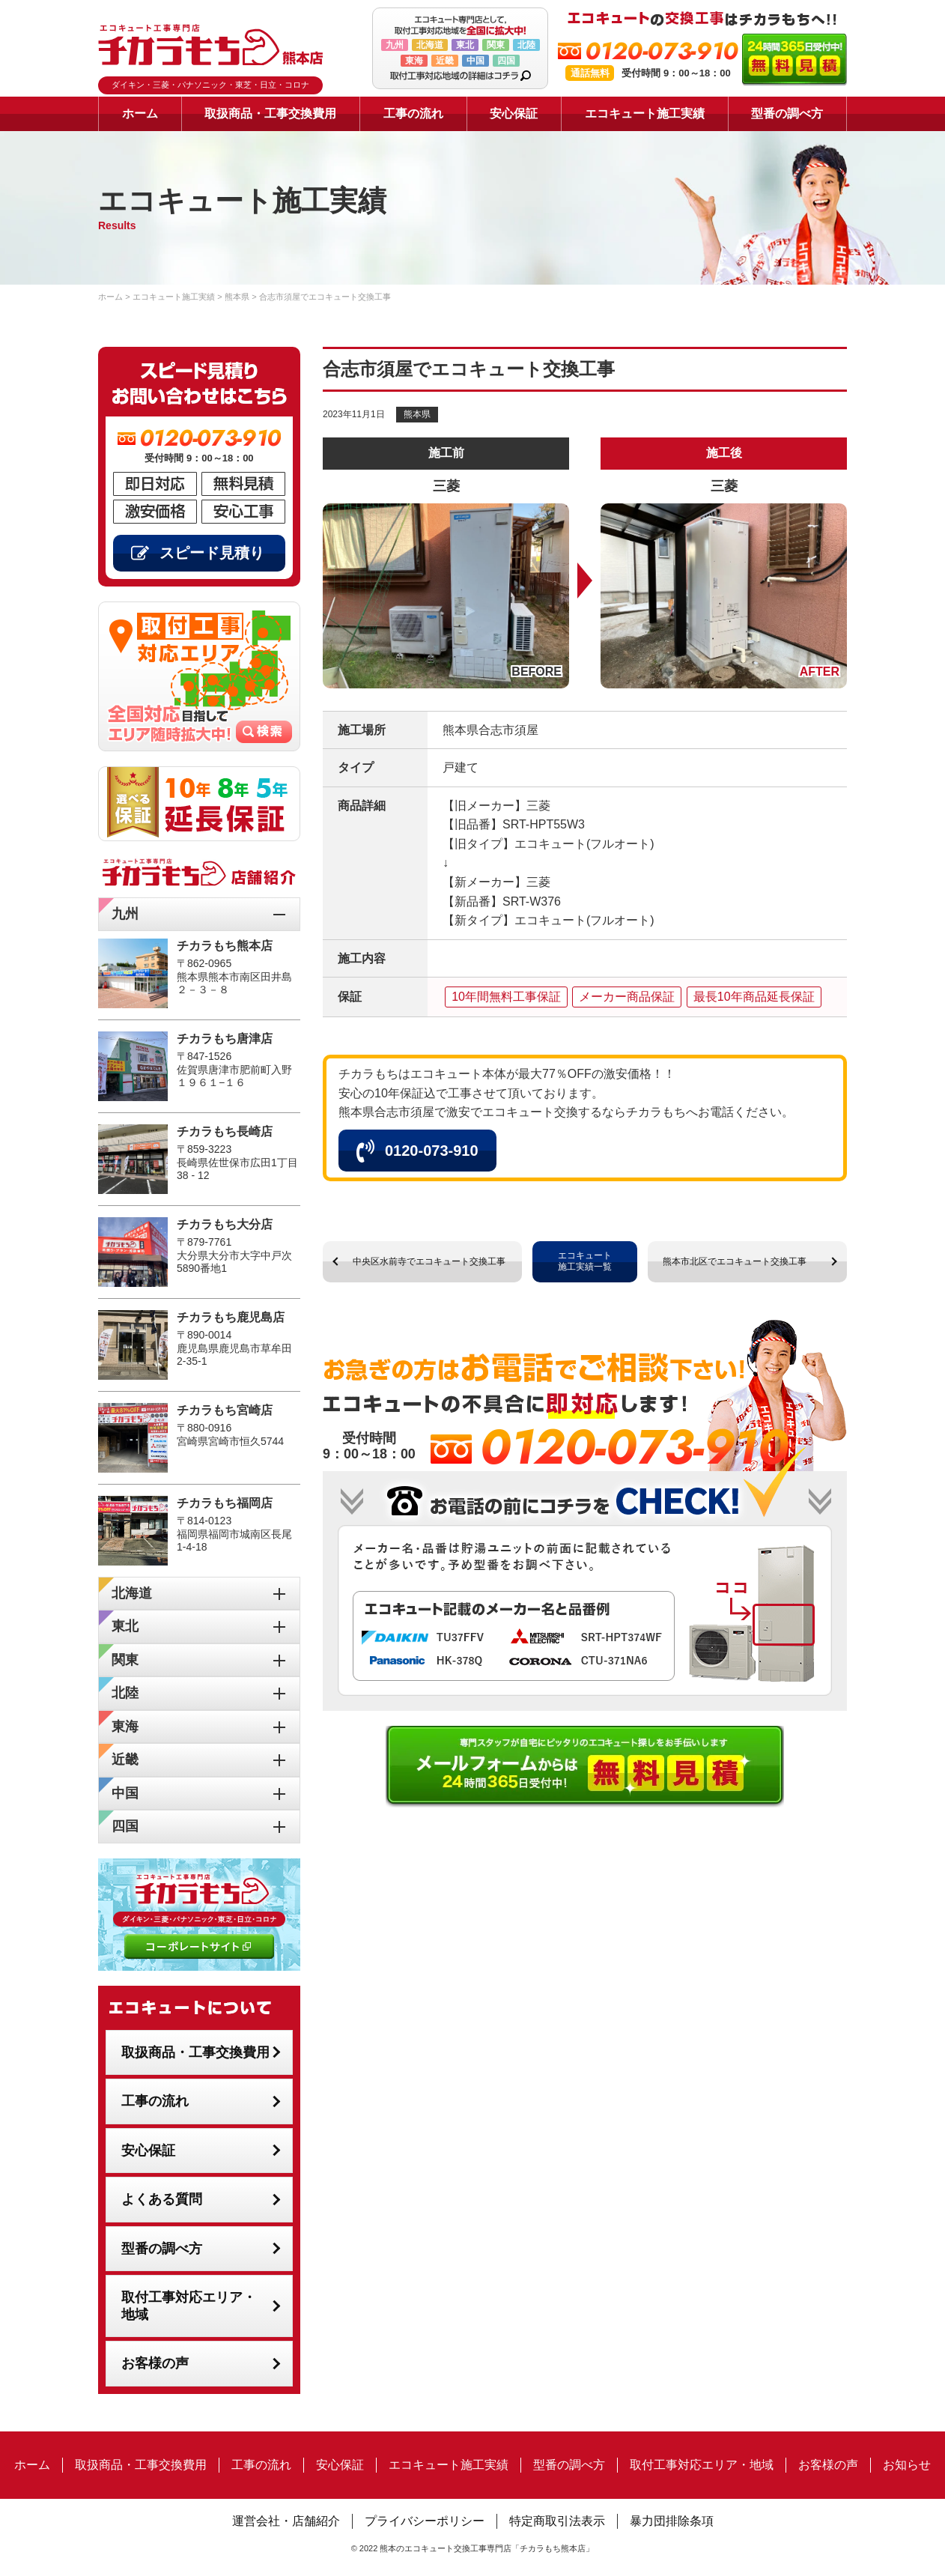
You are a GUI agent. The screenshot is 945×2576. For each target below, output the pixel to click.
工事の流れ (413, 113)
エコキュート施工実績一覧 (585, 1261)
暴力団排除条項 (672, 2521)
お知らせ (907, 2464)
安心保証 (514, 113)
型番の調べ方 (787, 113)
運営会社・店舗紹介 (286, 2521)
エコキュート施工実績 (645, 113)
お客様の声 (155, 2363)
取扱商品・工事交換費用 (270, 113)
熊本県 (417, 414)
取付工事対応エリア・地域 (188, 2306)
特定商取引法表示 (557, 2521)
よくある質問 (161, 2199)
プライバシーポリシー (424, 2521)
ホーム (140, 113)
